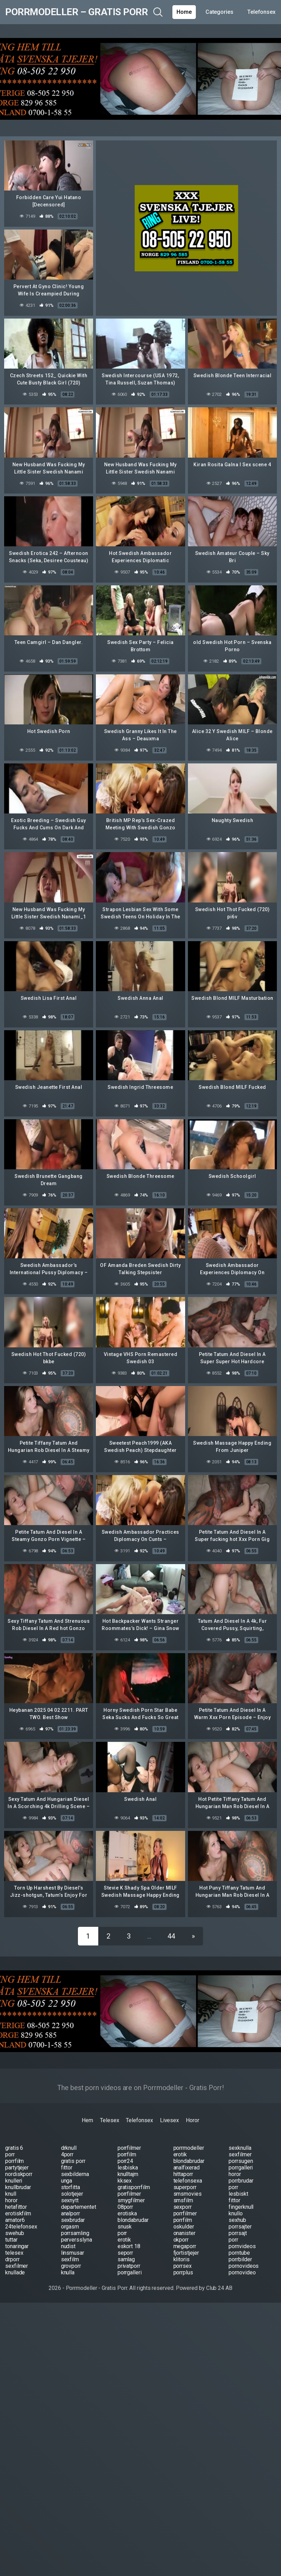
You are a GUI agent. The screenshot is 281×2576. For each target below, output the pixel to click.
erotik (180, 2154)
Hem (87, 2120)
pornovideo (242, 2272)
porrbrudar (241, 2180)
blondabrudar (188, 2161)
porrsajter (240, 2226)
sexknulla (240, 2148)
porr (10, 2154)
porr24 (125, 2161)
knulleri (13, 2180)
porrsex (182, 2266)
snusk (125, 2226)
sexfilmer (240, 2154)
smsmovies (187, 2193)
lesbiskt (238, 2193)
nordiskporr (18, 2174)
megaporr (184, 2246)
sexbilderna (75, 2174)
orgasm (70, 2226)
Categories (219, 12)
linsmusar (72, 2253)
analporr (70, 2213)
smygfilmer (131, 2200)
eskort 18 (129, 2246)
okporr (181, 2239)
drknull (69, 2148)
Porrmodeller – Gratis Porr (76, 12)
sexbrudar (73, 2220)
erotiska (127, 2213)
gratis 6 (14, 2148)
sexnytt (70, 2200)
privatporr (129, 2266)
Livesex (169, 2120)
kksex (125, 2180)
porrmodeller (188, 2148)
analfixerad (186, 2167)
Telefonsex (261, 12)
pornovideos (244, 2266)
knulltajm (128, 2174)
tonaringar (17, 2246)
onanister (184, 2233)
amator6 (14, 2220)
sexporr (182, 2207)
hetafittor (16, 2207)
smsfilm (183, 2200)
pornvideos (242, 2246)
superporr (185, 2187)
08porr (125, 2207)
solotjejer (72, 2193)
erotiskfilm (18, 2213)
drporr (12, 2259)
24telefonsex (21, 2226)
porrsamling (75, 2233)
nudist (68, 2246)
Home (184, 12)
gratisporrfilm (134, 2187)
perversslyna (76, 2239)
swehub (14, 2233)
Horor (192, 2120)
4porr (67, 2154)
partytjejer (17, 2167)
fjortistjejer (186, 2253)
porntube (239, 2253)
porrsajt (238, 2233)
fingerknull (241, 2207)
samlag (126, 2259)
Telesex (109, 2120)
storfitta (70, 2187)
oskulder (183, 2226)
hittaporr (183, 2174)
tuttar (11, 2239)
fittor (67, 2167)
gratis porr (73, 2161)
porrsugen (241, 2161)
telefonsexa (187, 2180)
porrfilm (127, 2154)
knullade (15, 2272)
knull (10, 2193)
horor (235, 2174)
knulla (68, 2272)
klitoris (181, 2259)
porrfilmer (129, 2148)
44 (171, 1936)
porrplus (183, 2272)
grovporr (71, 2266)
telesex (14, 2253)
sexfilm (70, 2259)
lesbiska (128, 2167)
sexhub (237, 2220)
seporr (125, 2253)
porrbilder (240, 2259)
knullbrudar (18, 2187)
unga (66, 2180)
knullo (236, 2213)
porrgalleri (241, 2167)
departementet (78, 2207)
